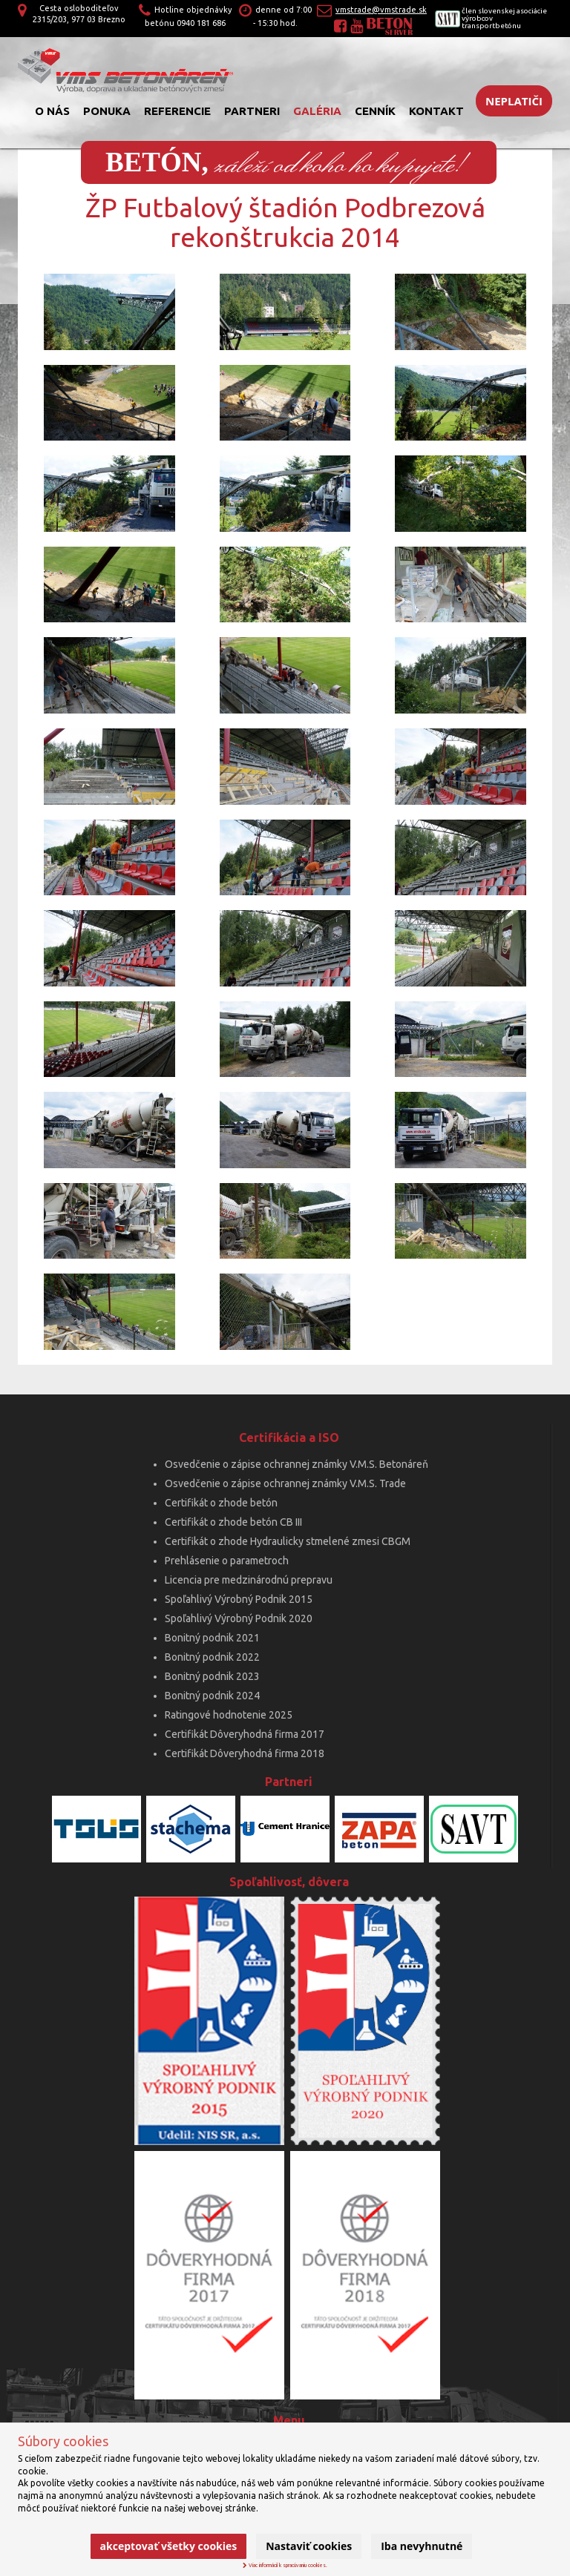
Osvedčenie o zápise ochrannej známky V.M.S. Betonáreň (296, 1464)
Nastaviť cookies (309, 2546)
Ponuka (107, 111)
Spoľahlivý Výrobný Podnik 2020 (238, 1618)
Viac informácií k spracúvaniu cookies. (285, 2565)
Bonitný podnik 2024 (212, 1696)
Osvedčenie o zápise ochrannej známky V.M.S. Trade (285, 1483)
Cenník (375, 111)
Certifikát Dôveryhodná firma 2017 (244, 1734)
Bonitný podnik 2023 (212, 1676)
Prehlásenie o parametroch (227, 1561)
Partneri (252, 111)
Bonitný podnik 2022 (212, 1657)
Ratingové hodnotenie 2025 (228, 1715)
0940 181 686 (201, 23)
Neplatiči (514, 100)
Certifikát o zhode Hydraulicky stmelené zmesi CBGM (287, 1541)
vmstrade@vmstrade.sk (381, 9)
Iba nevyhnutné (421, 2546)
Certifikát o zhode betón (221, 1503)
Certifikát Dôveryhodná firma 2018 (244, 1753)
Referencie (177, 111)
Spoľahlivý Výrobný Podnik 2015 (238, 1599)
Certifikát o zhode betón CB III (233, 1522)
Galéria (317, 111)
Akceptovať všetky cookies (169, 2546)
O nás (52, 111)
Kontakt (436, 111)
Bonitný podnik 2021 (212, 1638)
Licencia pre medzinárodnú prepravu (248, 1580)
